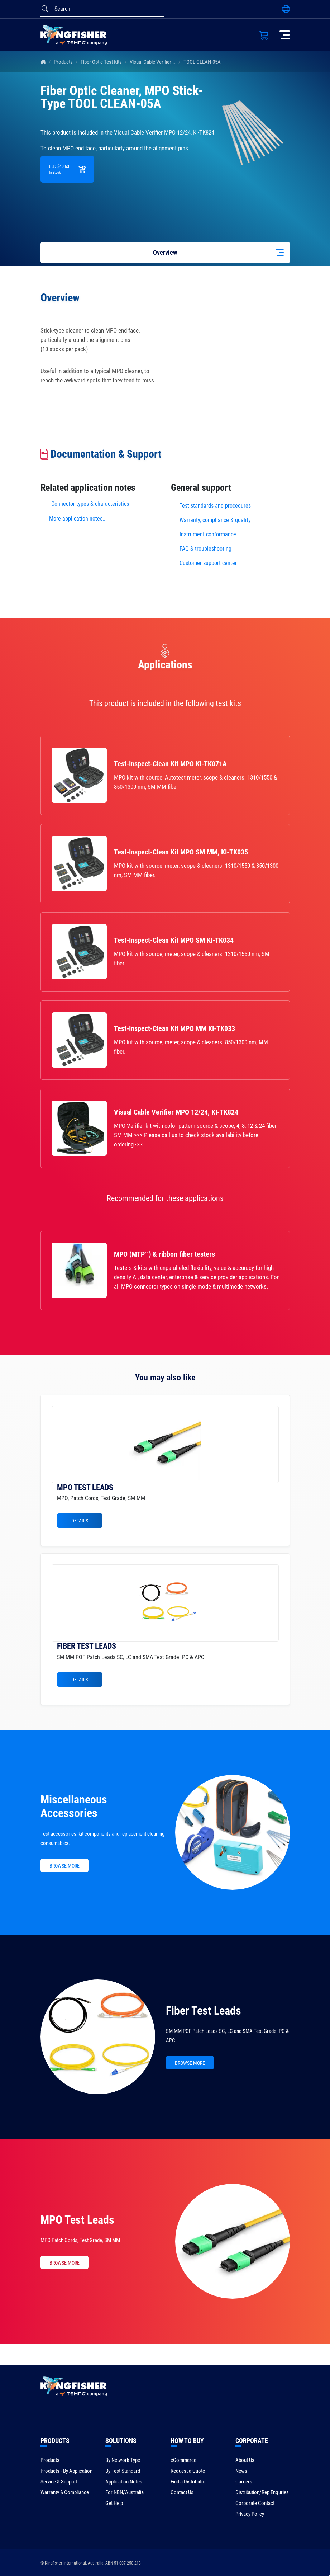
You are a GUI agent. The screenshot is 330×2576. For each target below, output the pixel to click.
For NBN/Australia (124, 2492)
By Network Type (122, 2460)
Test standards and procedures (215, 505)
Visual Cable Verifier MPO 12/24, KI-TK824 (173, 62)
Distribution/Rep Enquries (262, 2492)
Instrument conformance (208, 534)
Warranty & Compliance (64, 2492)
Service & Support (58, 2481)
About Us (244, 2460)
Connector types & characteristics (90, 503)
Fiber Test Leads (203, 2010)
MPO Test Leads (77, 2220)
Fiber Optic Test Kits (101, 62)
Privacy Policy (249, 2514)
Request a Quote (188, 2471)
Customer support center (208, 563)
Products (63, 62)
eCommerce (183, 2460)
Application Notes (123, 2481)
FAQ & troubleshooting (206, 548)
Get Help (114, 2503)
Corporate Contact (254, 2503)
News (241, 2471)
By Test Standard (122, 2471)
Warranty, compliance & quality (215, 520)
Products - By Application (66, 2471)
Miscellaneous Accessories (73, 1806)
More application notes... (78, 518)
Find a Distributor (188, 2481)
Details (79, 1521)
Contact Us (182, 2492)
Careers (243, 2481)
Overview (165, 252)
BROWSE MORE (64, 1866)
